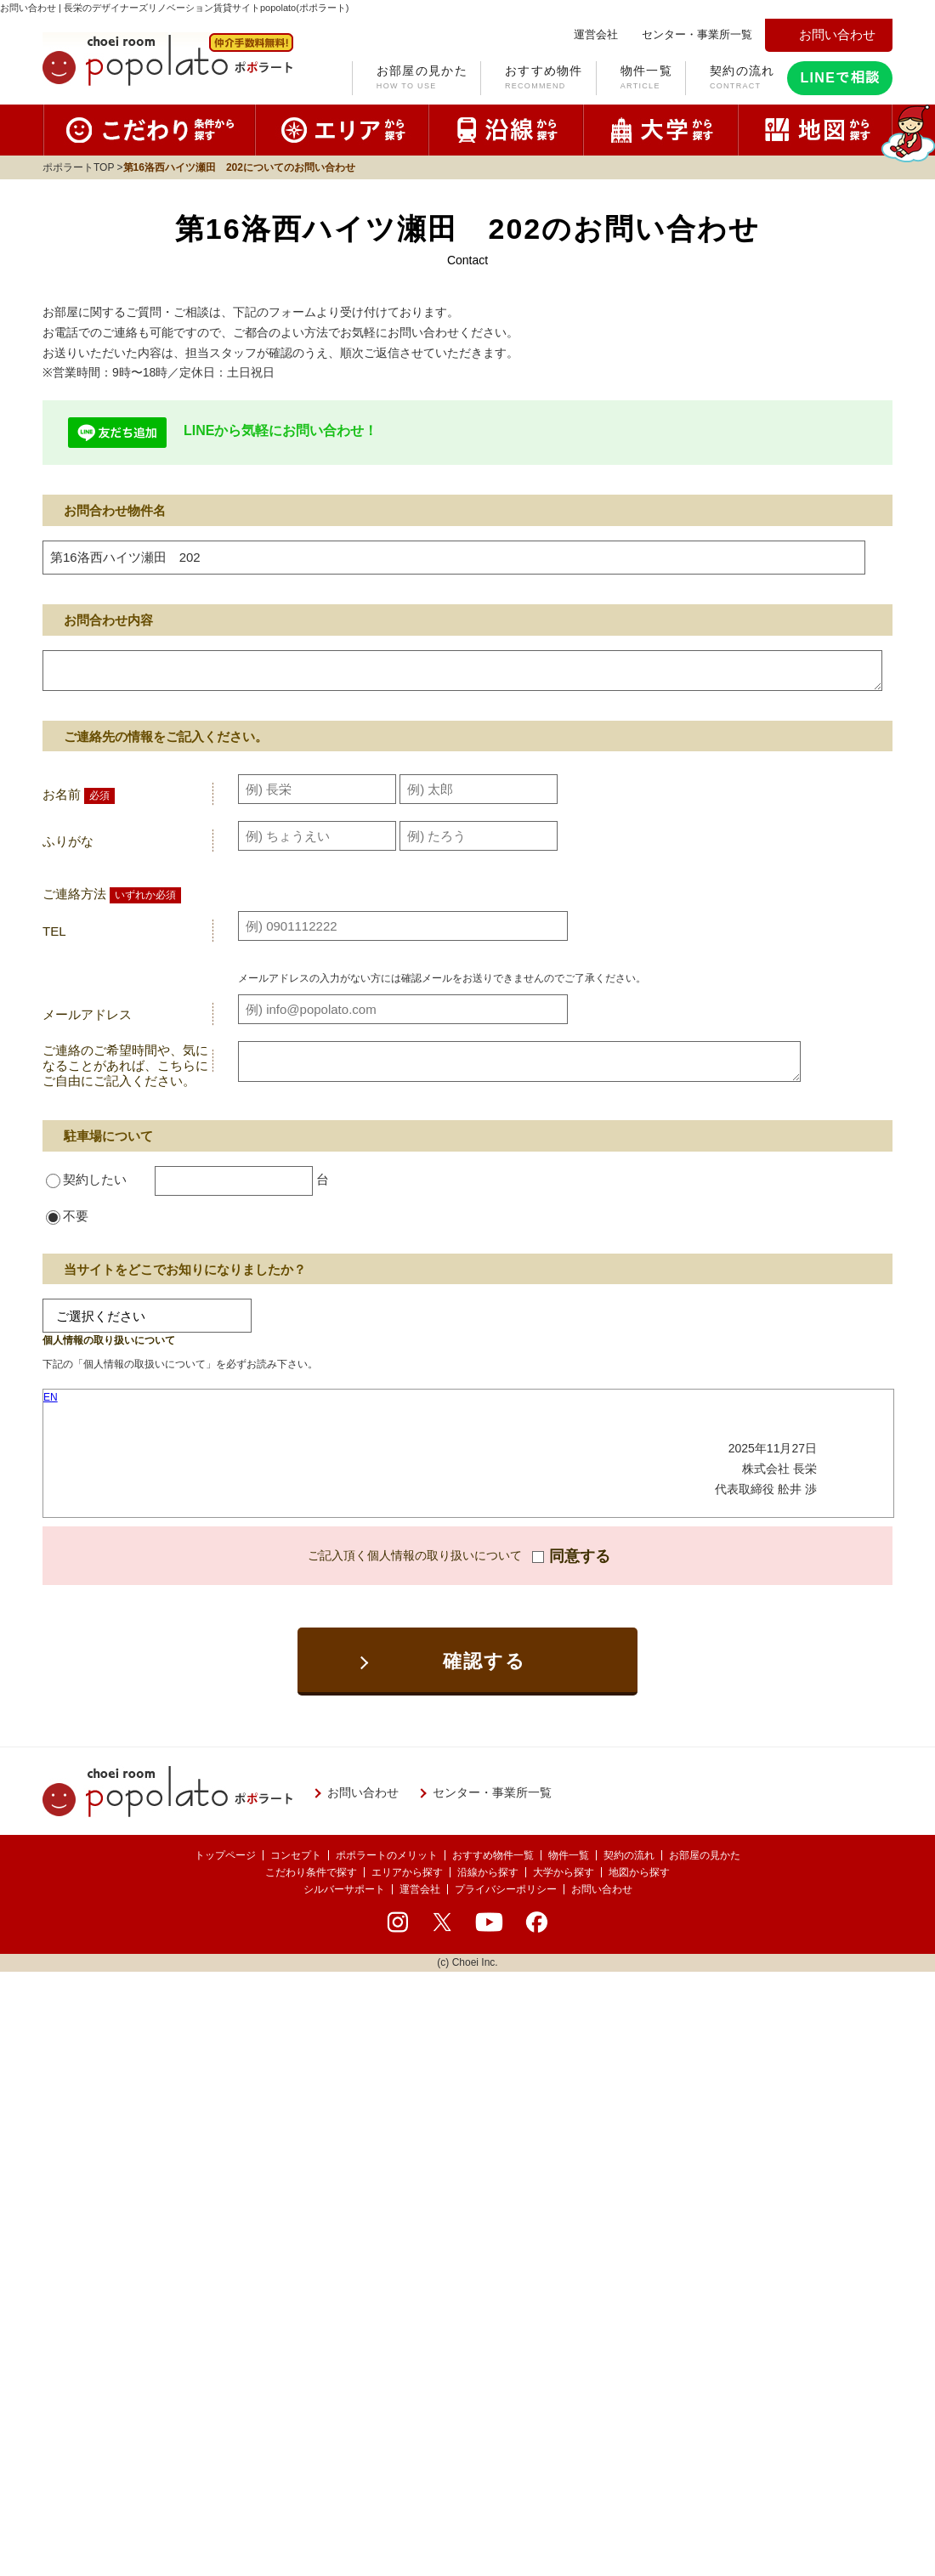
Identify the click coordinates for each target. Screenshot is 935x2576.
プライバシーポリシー (506, 1889)
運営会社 (420, 1889)
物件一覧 (646, 78)
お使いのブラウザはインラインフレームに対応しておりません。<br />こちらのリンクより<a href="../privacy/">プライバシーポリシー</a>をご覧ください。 (468, 1453)
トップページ (225, 1855)
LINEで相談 (840, 78)
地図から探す (639, 1872)
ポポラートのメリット (387, 1855)
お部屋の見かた (422, 78)
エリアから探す (407, 1872)
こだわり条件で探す (311, 1872)
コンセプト (295, 1855)
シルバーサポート (344, 1889)
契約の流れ (742, 78)
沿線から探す (487, 1872)
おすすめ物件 (544, 78)
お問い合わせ (601, 1889)
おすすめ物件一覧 (493, 1855)
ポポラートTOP (78, 167)
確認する (485, 1661)
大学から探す (563, 1872)
